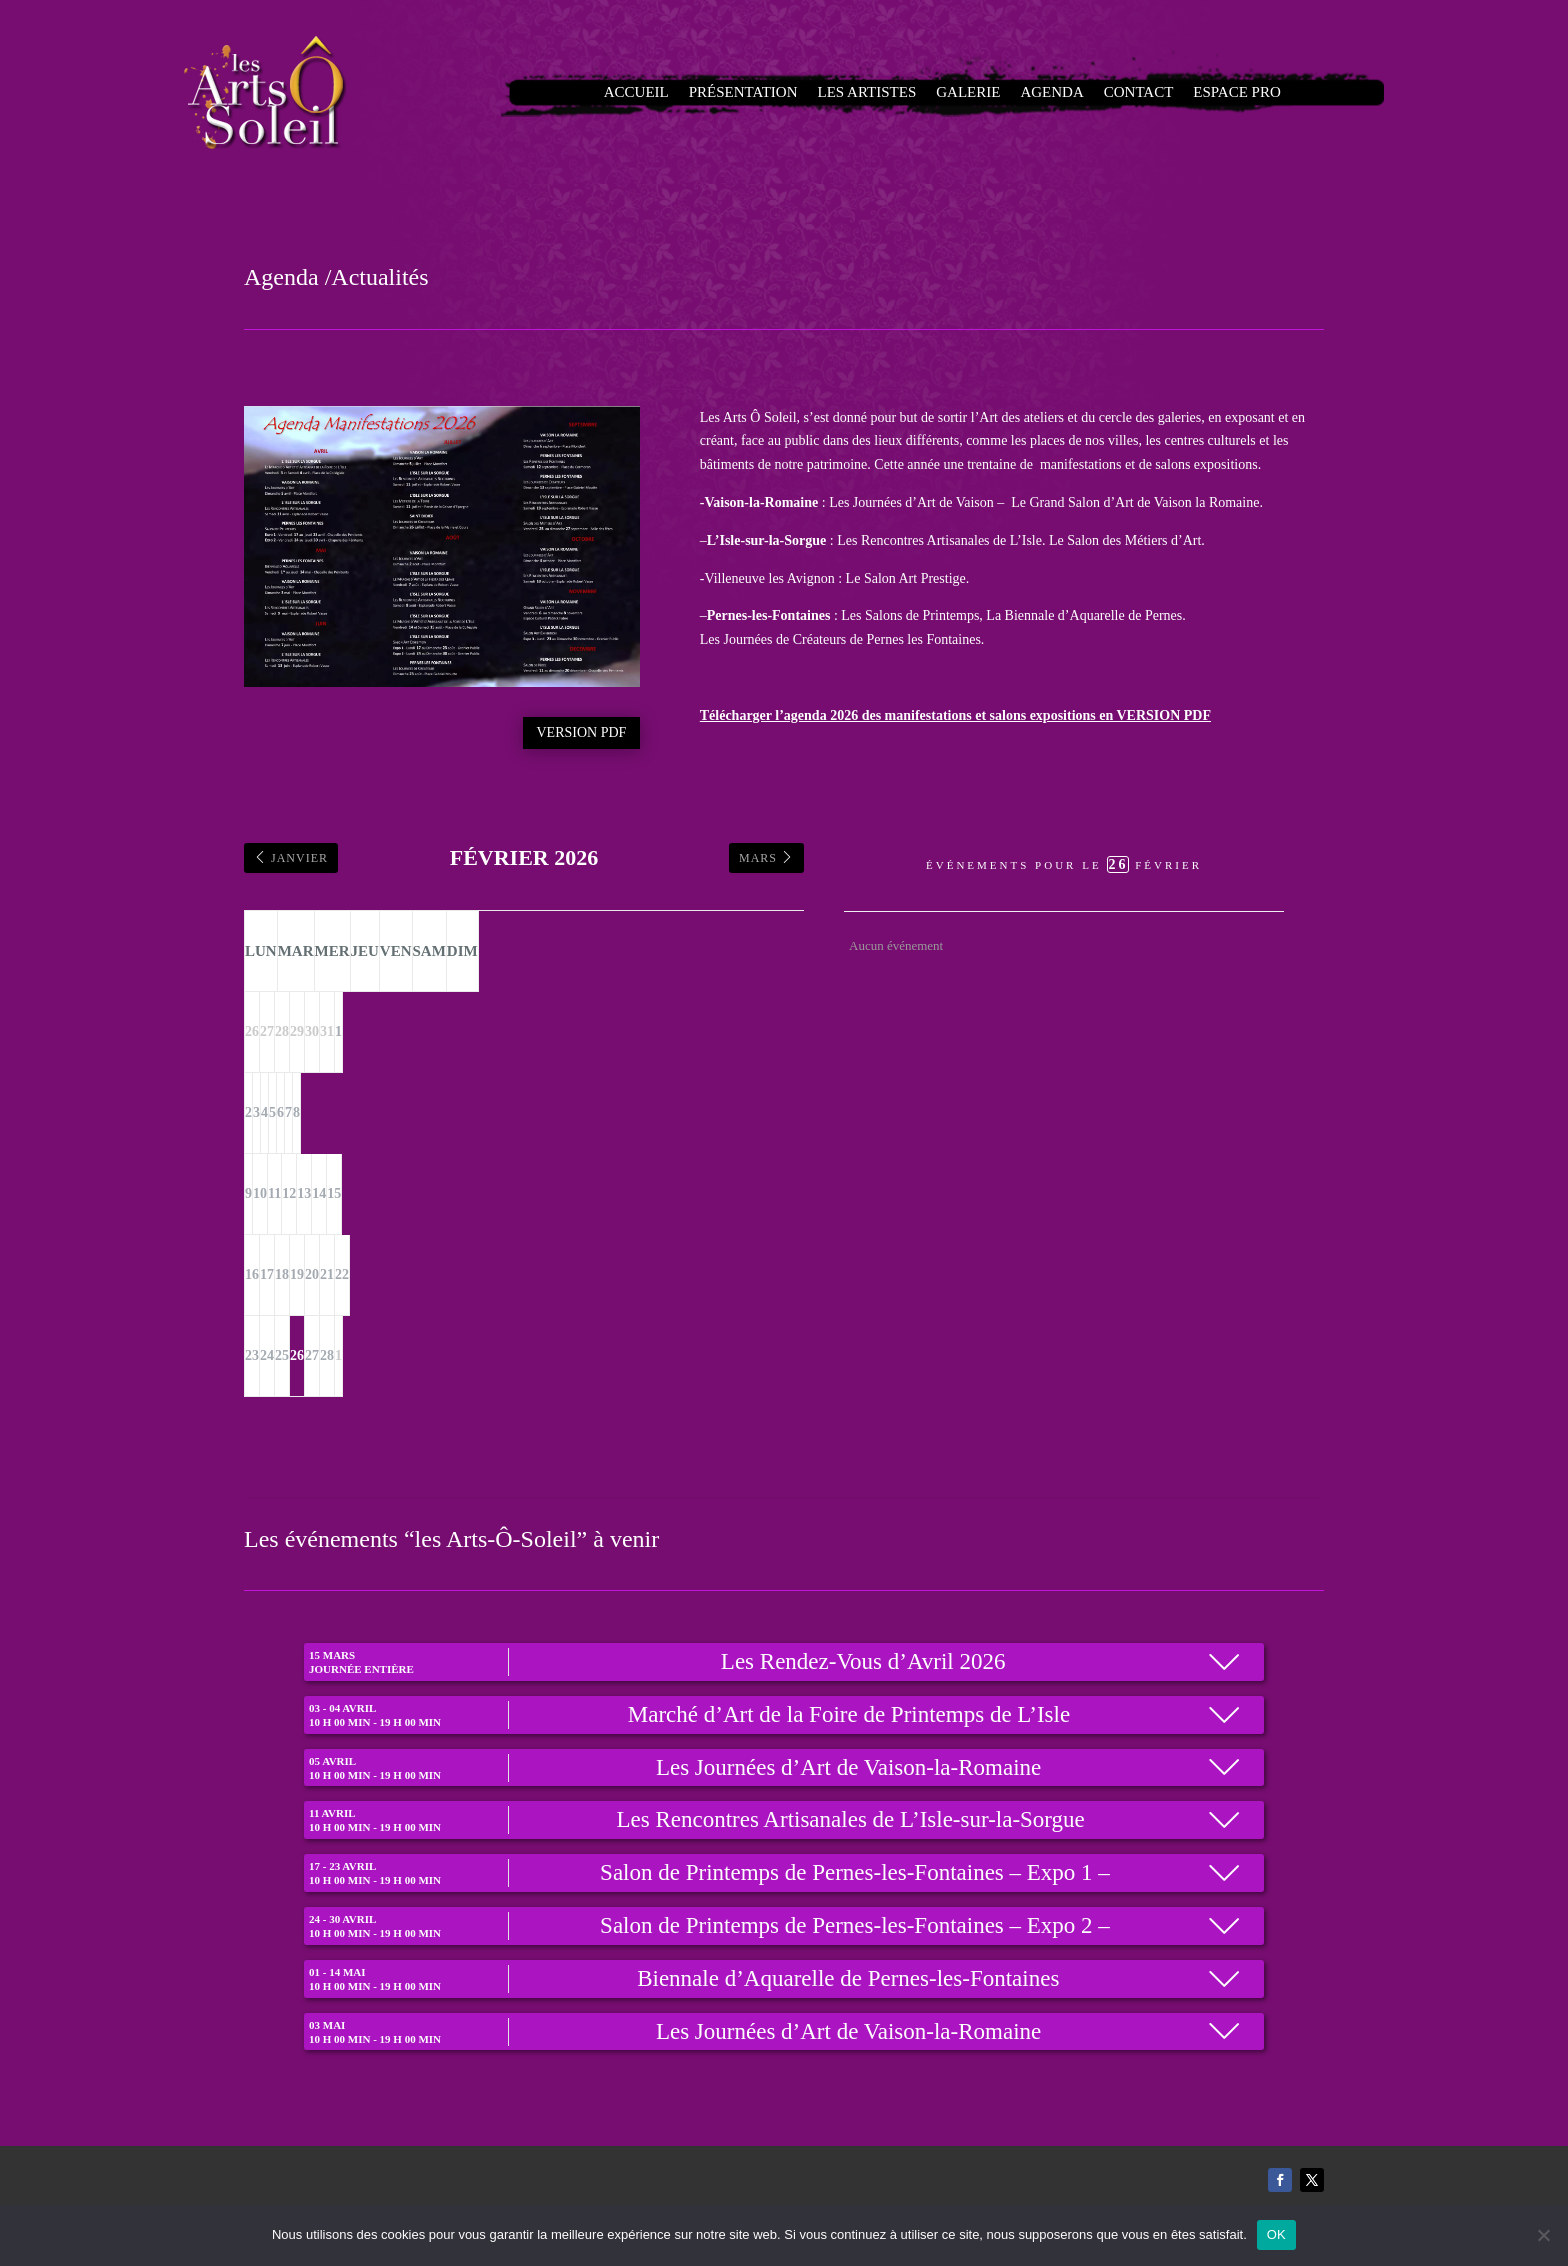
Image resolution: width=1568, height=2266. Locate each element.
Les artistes (879, 92)
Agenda (1033, 92)
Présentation (776, 92)
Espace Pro (1188, 92)
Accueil (687, 92)
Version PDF (582, 732)
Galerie (964, 92)
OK (1276, 2234)
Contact (1106, 92)
